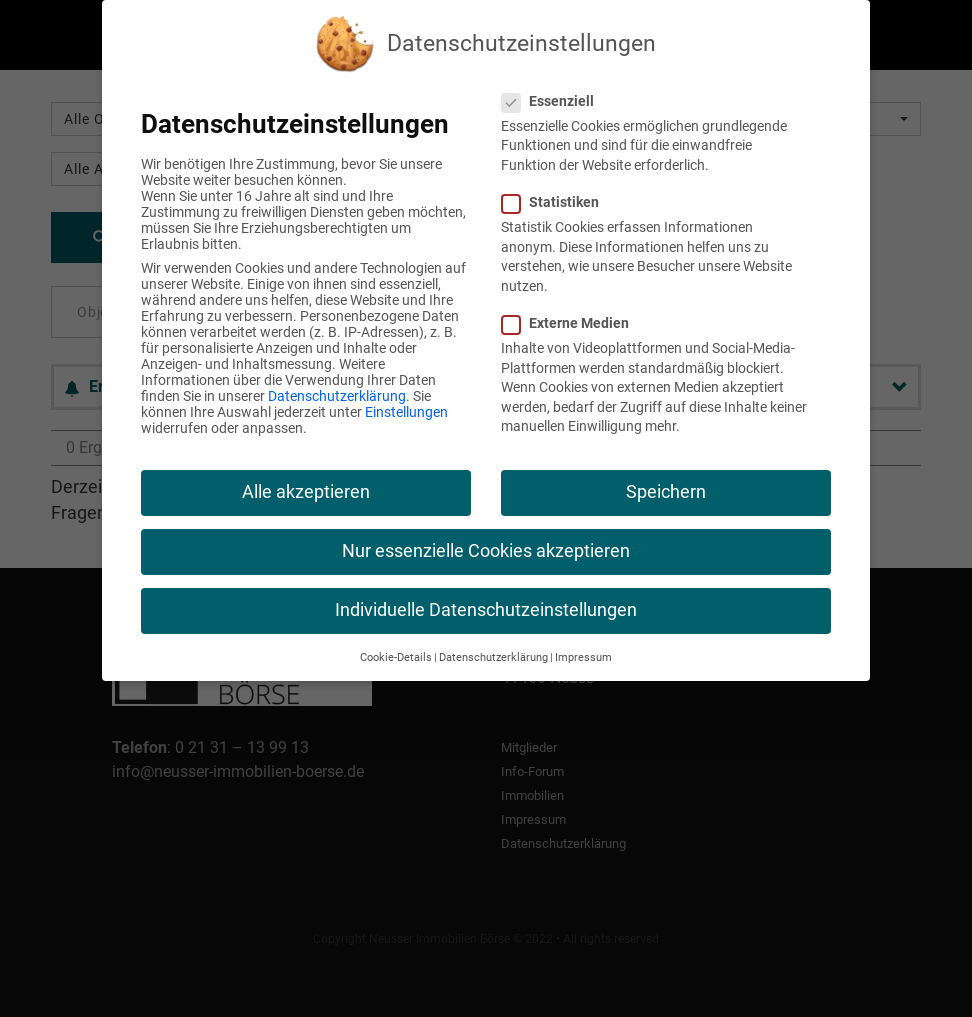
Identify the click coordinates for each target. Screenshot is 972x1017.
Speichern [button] (666, 492)
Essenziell (556, 101)
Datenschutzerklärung (337, 396)
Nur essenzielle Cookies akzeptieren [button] (486, 551)
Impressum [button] (583, 657)
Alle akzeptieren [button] (306, 492)
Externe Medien (573, 323)
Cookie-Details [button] (396, 657)
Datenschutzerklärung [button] (493, 657)
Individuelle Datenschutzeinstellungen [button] (486, 610)
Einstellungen (406, 412)
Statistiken (558, 202)
